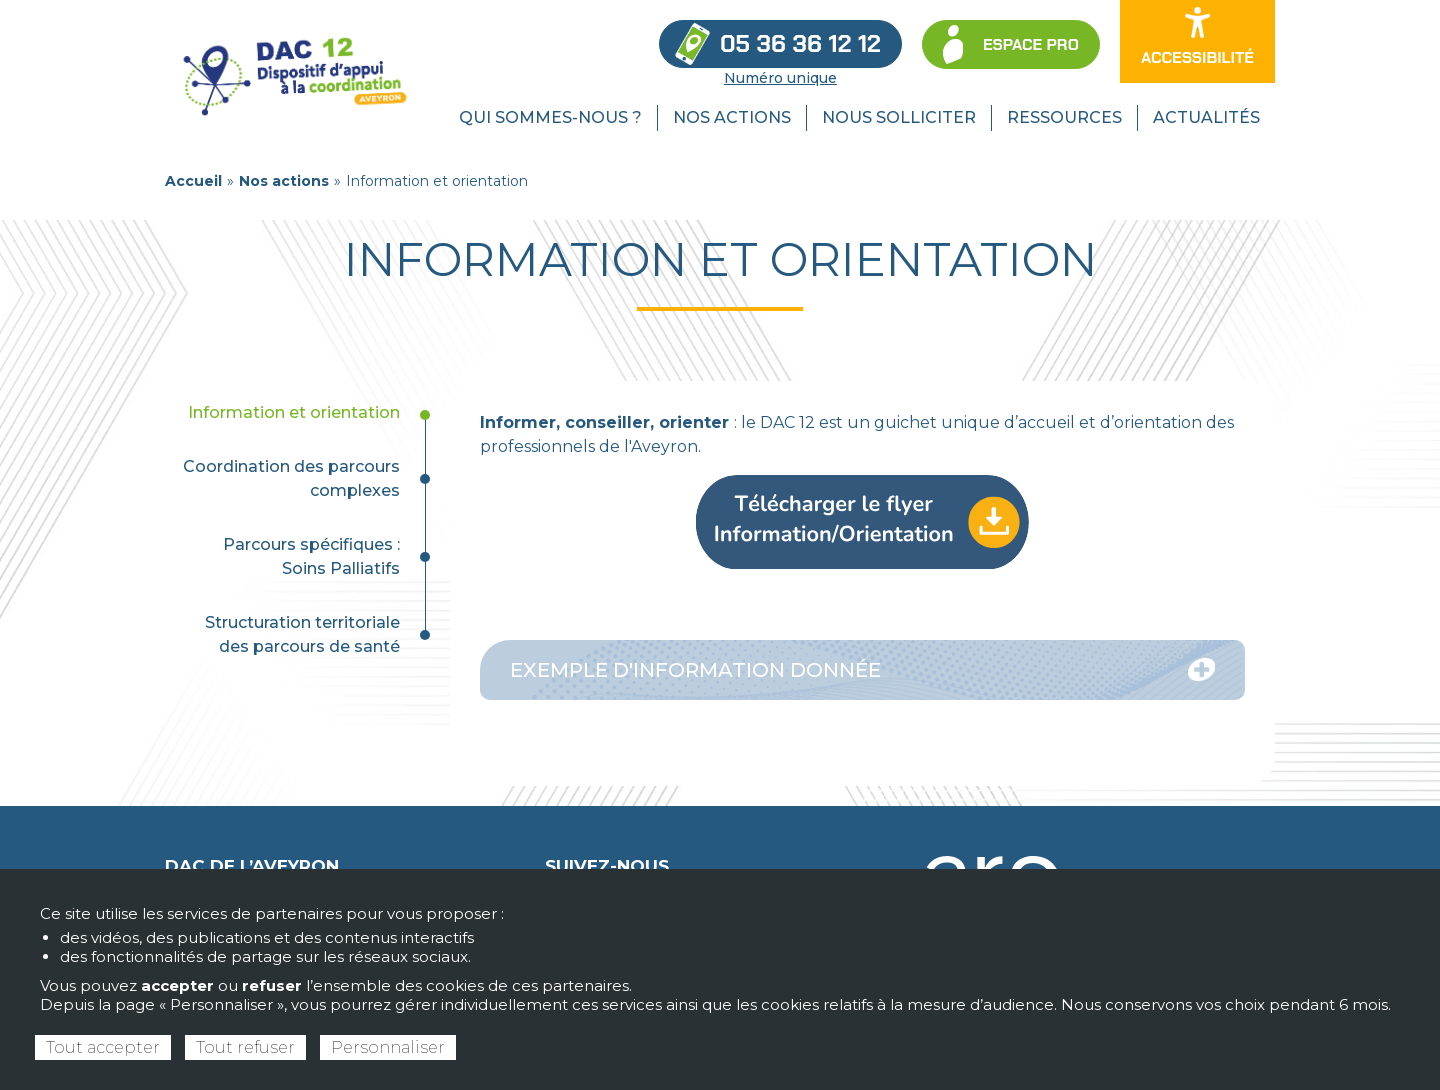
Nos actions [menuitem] (732, 117)
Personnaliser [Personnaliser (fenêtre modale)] (388, 1047)
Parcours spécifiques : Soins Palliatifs (311, 556)
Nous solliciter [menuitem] (899, 117)
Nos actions (284, 181)
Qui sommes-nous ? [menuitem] (550, 117)
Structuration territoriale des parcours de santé (302, 634)
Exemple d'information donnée (862, 670)
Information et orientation (294, 412)
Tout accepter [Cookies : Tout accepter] (103, 1047)
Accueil (193, 181)
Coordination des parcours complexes (291, 478)
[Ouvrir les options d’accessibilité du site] (1197, 41)
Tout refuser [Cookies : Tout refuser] (245, 1047)
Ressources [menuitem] (1064, 117)
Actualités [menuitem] (1206, 117)
